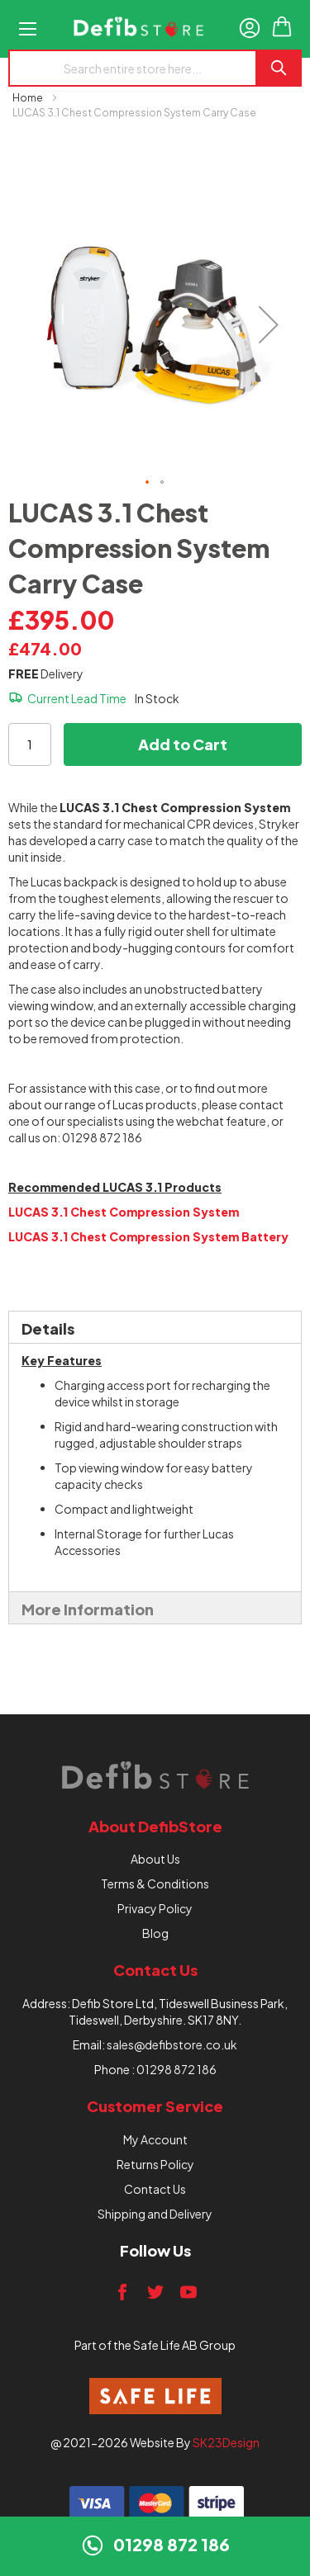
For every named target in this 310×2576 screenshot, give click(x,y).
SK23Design (226, 2442)
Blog (155, 1933)
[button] (269, 323)
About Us (155, 1858)
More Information (87, 1609)
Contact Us (155, 2188)
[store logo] (138, 29)
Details (47, 1328)
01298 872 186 (176, 2069)
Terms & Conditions (155, 1883)
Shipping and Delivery (155, 2213)
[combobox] (131, 68)
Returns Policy (155, 2164)
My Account (155, 2139)
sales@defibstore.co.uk (172, 2044)
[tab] (155, 1327)
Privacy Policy (155, 1908)
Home (27, 98)
